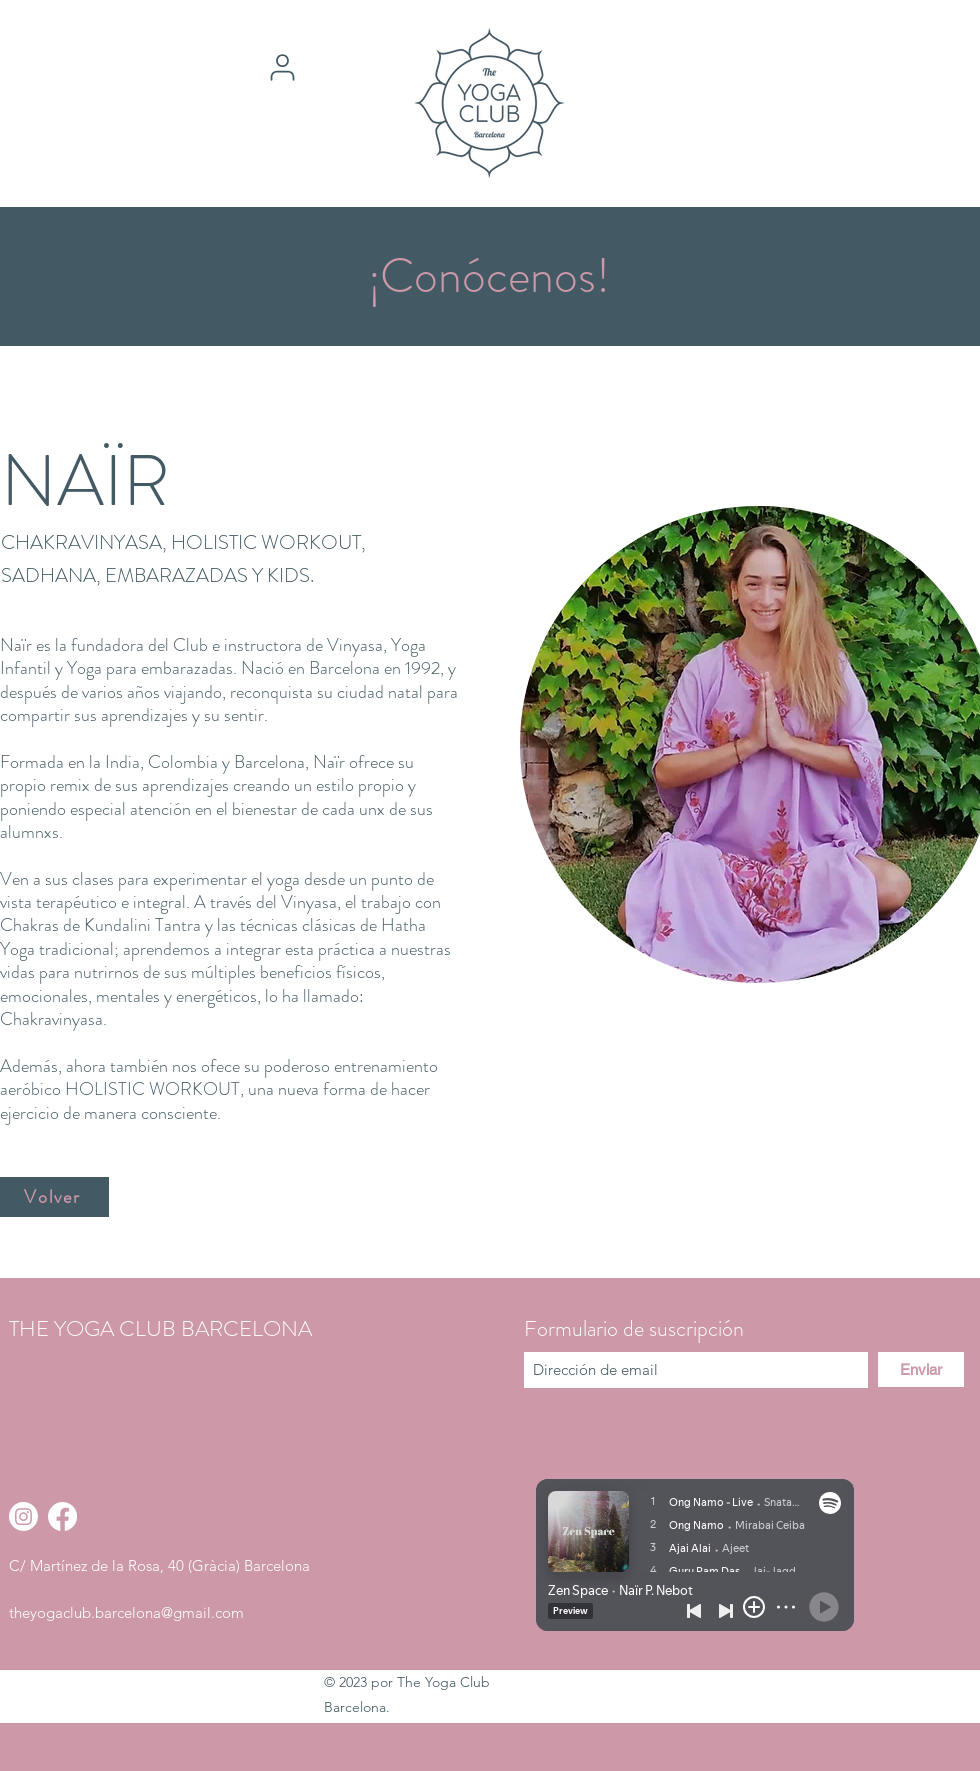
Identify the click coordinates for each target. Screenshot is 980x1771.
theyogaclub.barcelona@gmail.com (126, 1612)
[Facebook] (62, 1516)
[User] (282, 67)
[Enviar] (921, 1369)
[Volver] (54, 1197)
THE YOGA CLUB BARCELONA (160, 1328)
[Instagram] (23, 1516)
